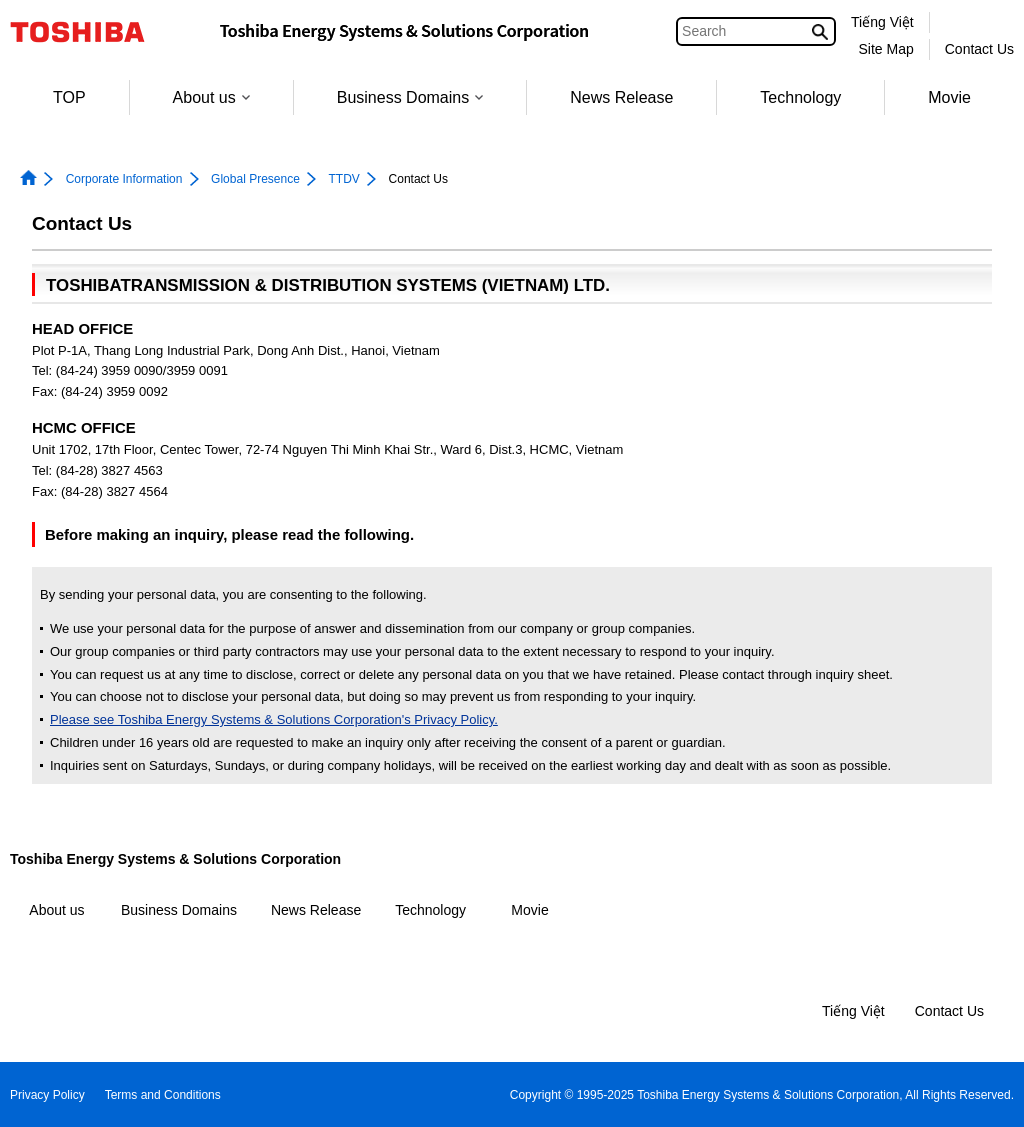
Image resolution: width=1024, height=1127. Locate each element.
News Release (621, 97)
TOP (69, 97)
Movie (949, 97)
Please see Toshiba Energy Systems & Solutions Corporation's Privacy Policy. (274, 719)
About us (211, 97)
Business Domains (410, 97)
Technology (800, 97)
